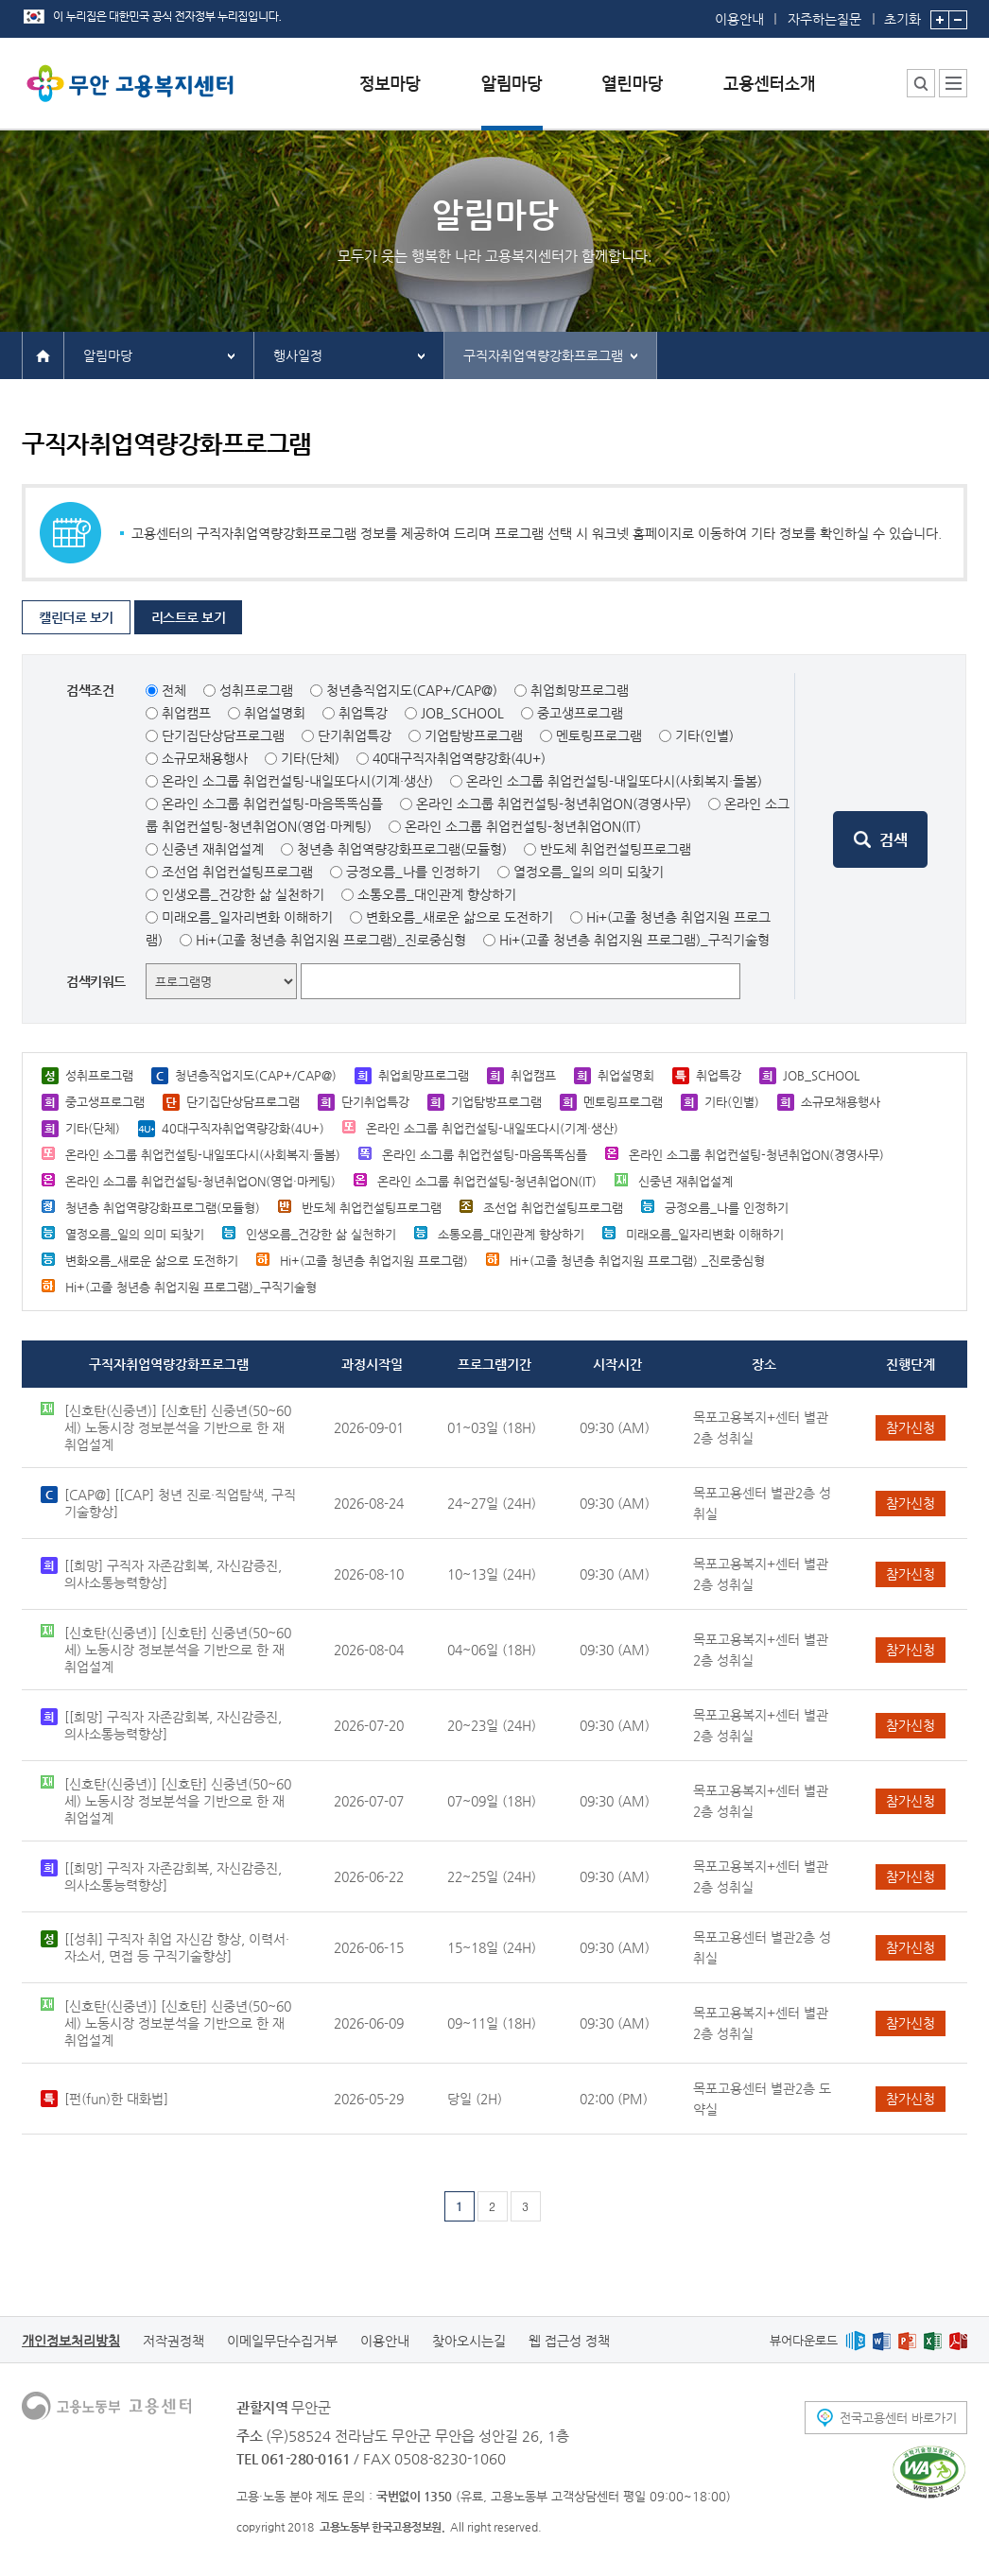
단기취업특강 (354, 735)
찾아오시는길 (469, 2340)
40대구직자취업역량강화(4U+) (459, 758)
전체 (174, 690)
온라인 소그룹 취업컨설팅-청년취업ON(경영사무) (553, 803)
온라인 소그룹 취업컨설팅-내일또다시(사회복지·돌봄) (614, 780)
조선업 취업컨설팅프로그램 (237, 871)
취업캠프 (186, 712)
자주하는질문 (824, 18)
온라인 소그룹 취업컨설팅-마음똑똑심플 (272, 803)
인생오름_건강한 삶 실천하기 (243, 894)
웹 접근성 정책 (569, 2340)
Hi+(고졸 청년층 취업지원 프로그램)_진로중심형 (331, 939)
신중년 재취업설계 (213, 848)
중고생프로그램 (580, 712)
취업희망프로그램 (579, 690)
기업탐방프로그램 (474, 735)
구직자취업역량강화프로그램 (543, 355)
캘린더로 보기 (76, 617)
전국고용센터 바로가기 (898, 2418)
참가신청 (910, 1427)
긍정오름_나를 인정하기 (413, 871)
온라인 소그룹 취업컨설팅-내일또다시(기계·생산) (297, 780)
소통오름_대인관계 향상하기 (436, 894)
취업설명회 (274, 712)
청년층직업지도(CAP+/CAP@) (411, 690)
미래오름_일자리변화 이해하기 (247, 917)
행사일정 (297, 355)
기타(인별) (704, 735)
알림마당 (107, 355)
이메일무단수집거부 (282, 2340)
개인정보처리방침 (71, 2340)
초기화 (902, 13)
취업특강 (363, 712)
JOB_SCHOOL (462, 712)
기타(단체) (310, 758)
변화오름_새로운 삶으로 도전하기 (459, 917)
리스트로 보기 (188, 617)
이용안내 (739, 18)
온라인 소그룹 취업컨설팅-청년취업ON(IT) (523, 826)
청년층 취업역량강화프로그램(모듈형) (402, 848)
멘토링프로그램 (599, 735)
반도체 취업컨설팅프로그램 (615, 848)
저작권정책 (173, 2340)
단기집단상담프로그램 (223, 735)
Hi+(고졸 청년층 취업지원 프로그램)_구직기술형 (634, 939)
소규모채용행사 (205, 758)
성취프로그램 (256, 690)
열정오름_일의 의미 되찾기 (588, 871)
